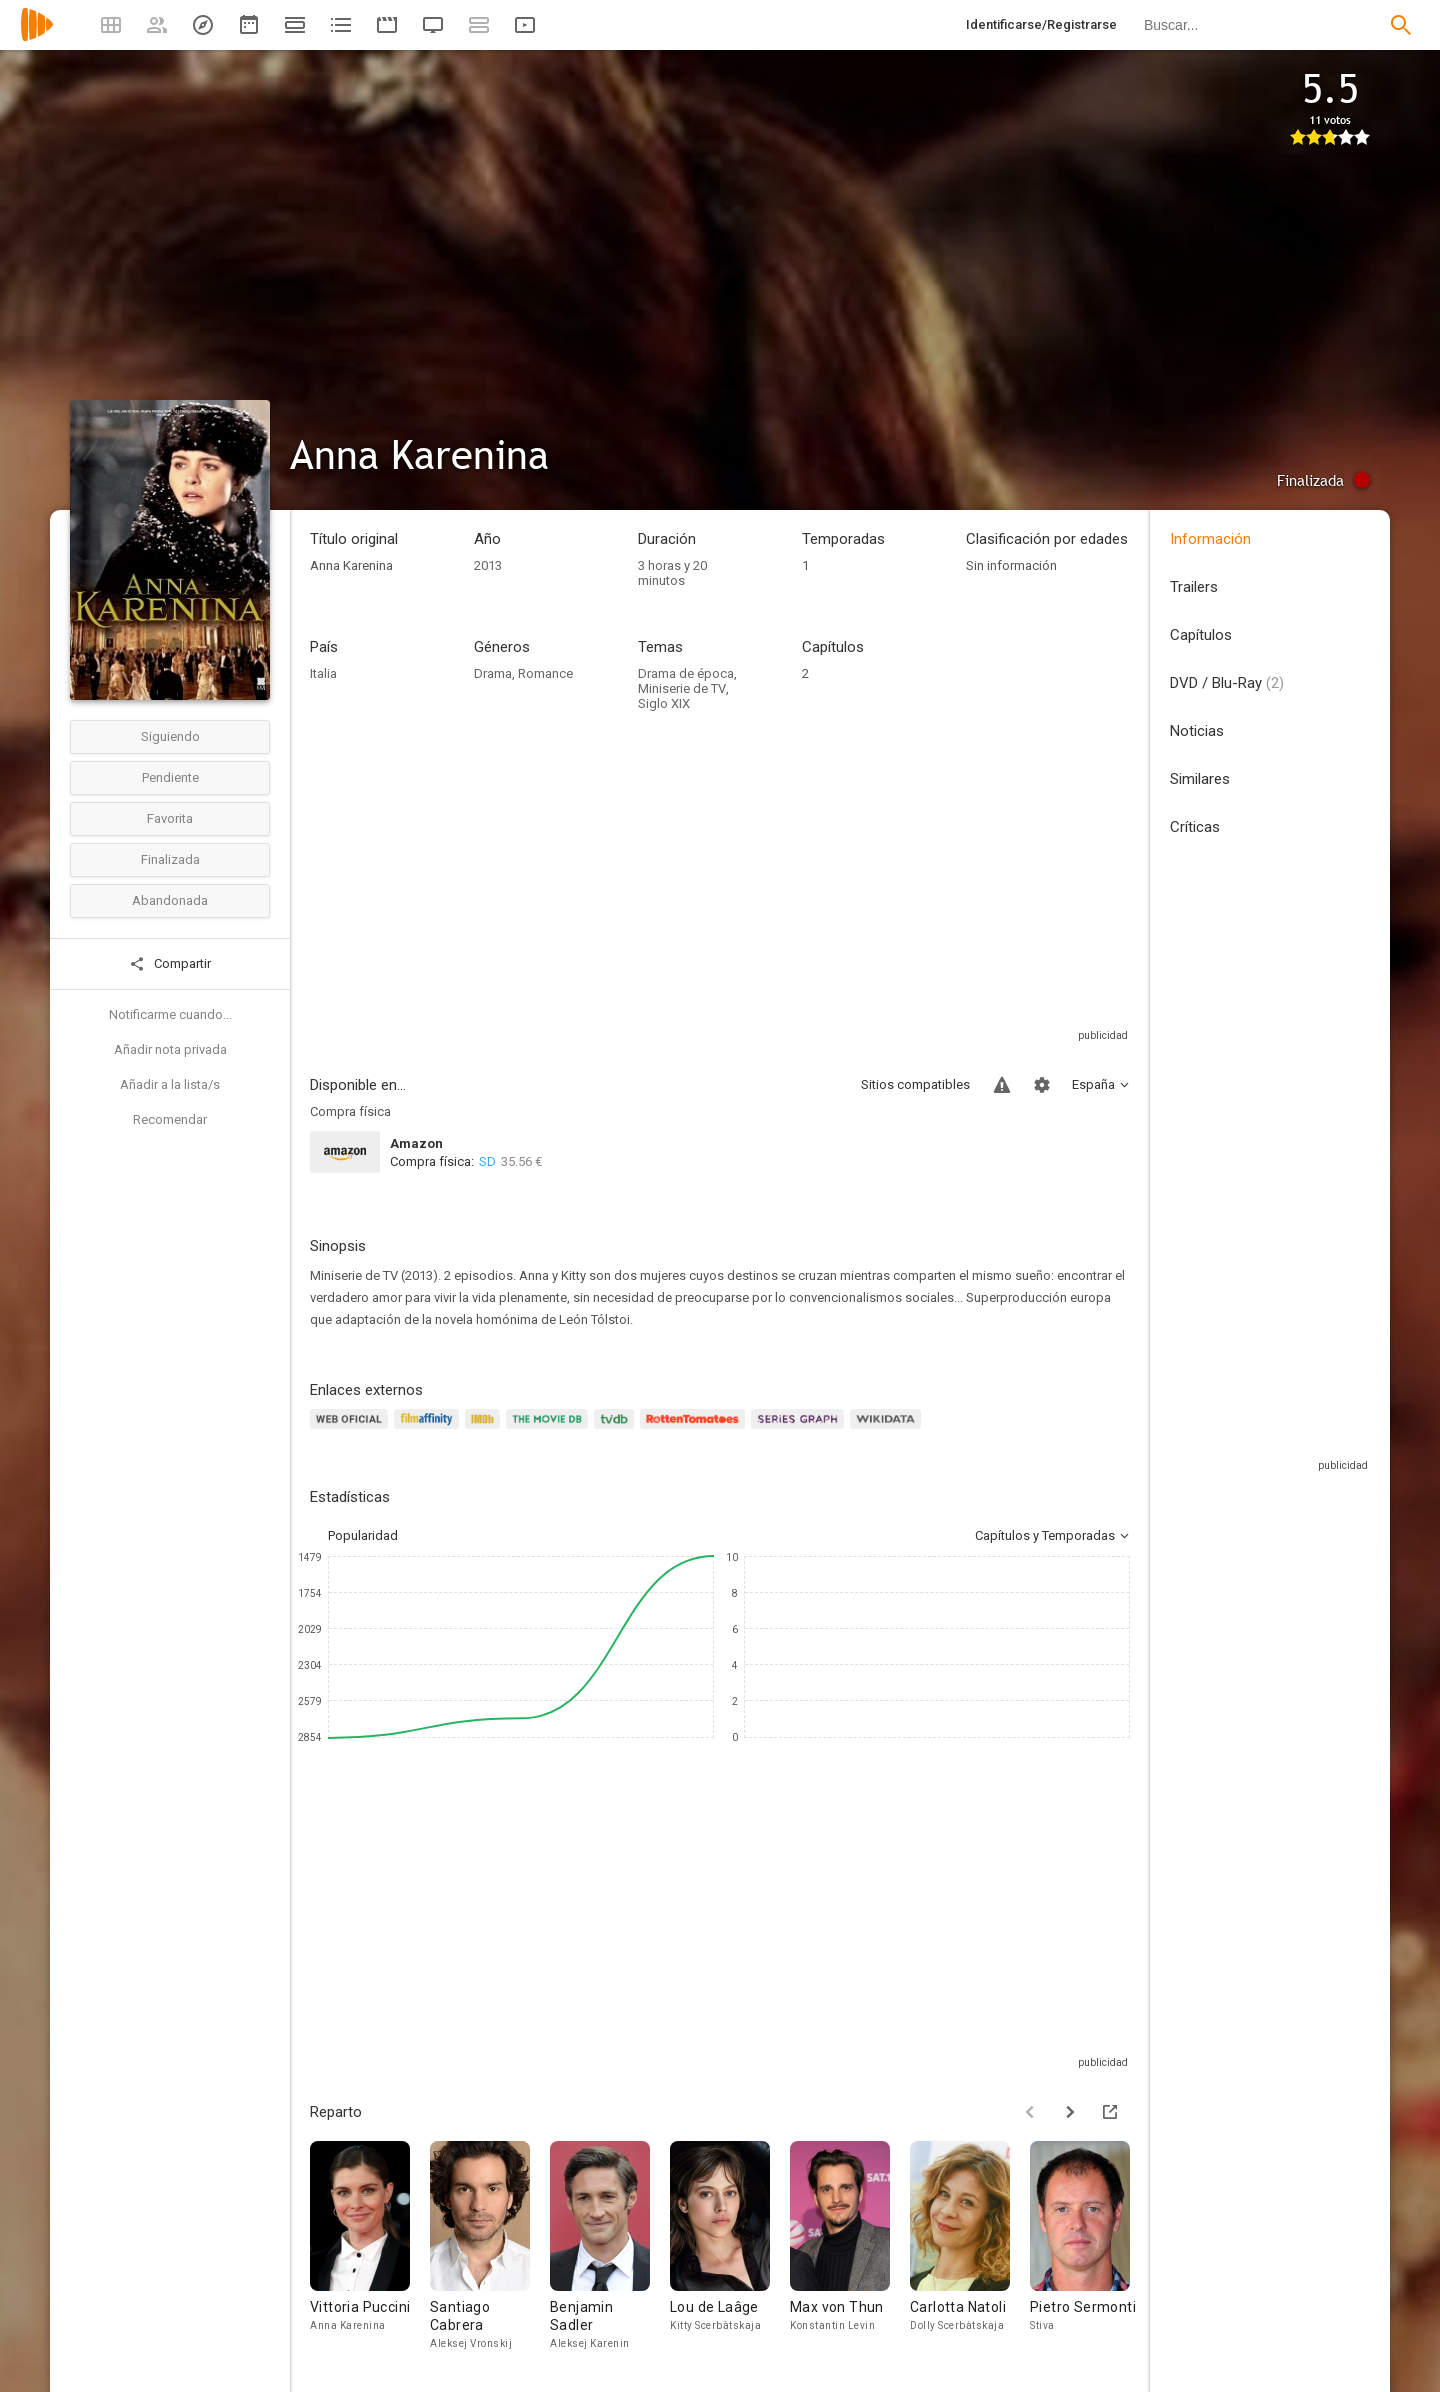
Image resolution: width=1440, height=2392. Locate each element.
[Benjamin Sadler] (610, 2246)
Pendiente (170, 777)
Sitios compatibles (915, 1084)
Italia (323, 673)
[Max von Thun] (850, 2246)
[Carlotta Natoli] (970, 2246)
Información (1210, 539)
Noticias (1197, 731)
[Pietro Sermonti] (1090, 2246)
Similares (1200, 779)
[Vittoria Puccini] (370, 2246)
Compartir (170, 964)
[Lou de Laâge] (730, 2246)
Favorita (170, 818)
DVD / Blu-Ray (1227, 683)
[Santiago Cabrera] (490, 2246)
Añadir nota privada (170, 1049)
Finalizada (170, 859)
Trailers (1194, 587)
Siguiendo (170, 736)
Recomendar (170, 1119)
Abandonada (170, 900)
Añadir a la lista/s (170, 1084)
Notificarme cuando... (170, 1014)
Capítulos (1201, 635)
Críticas (1195, 827)
